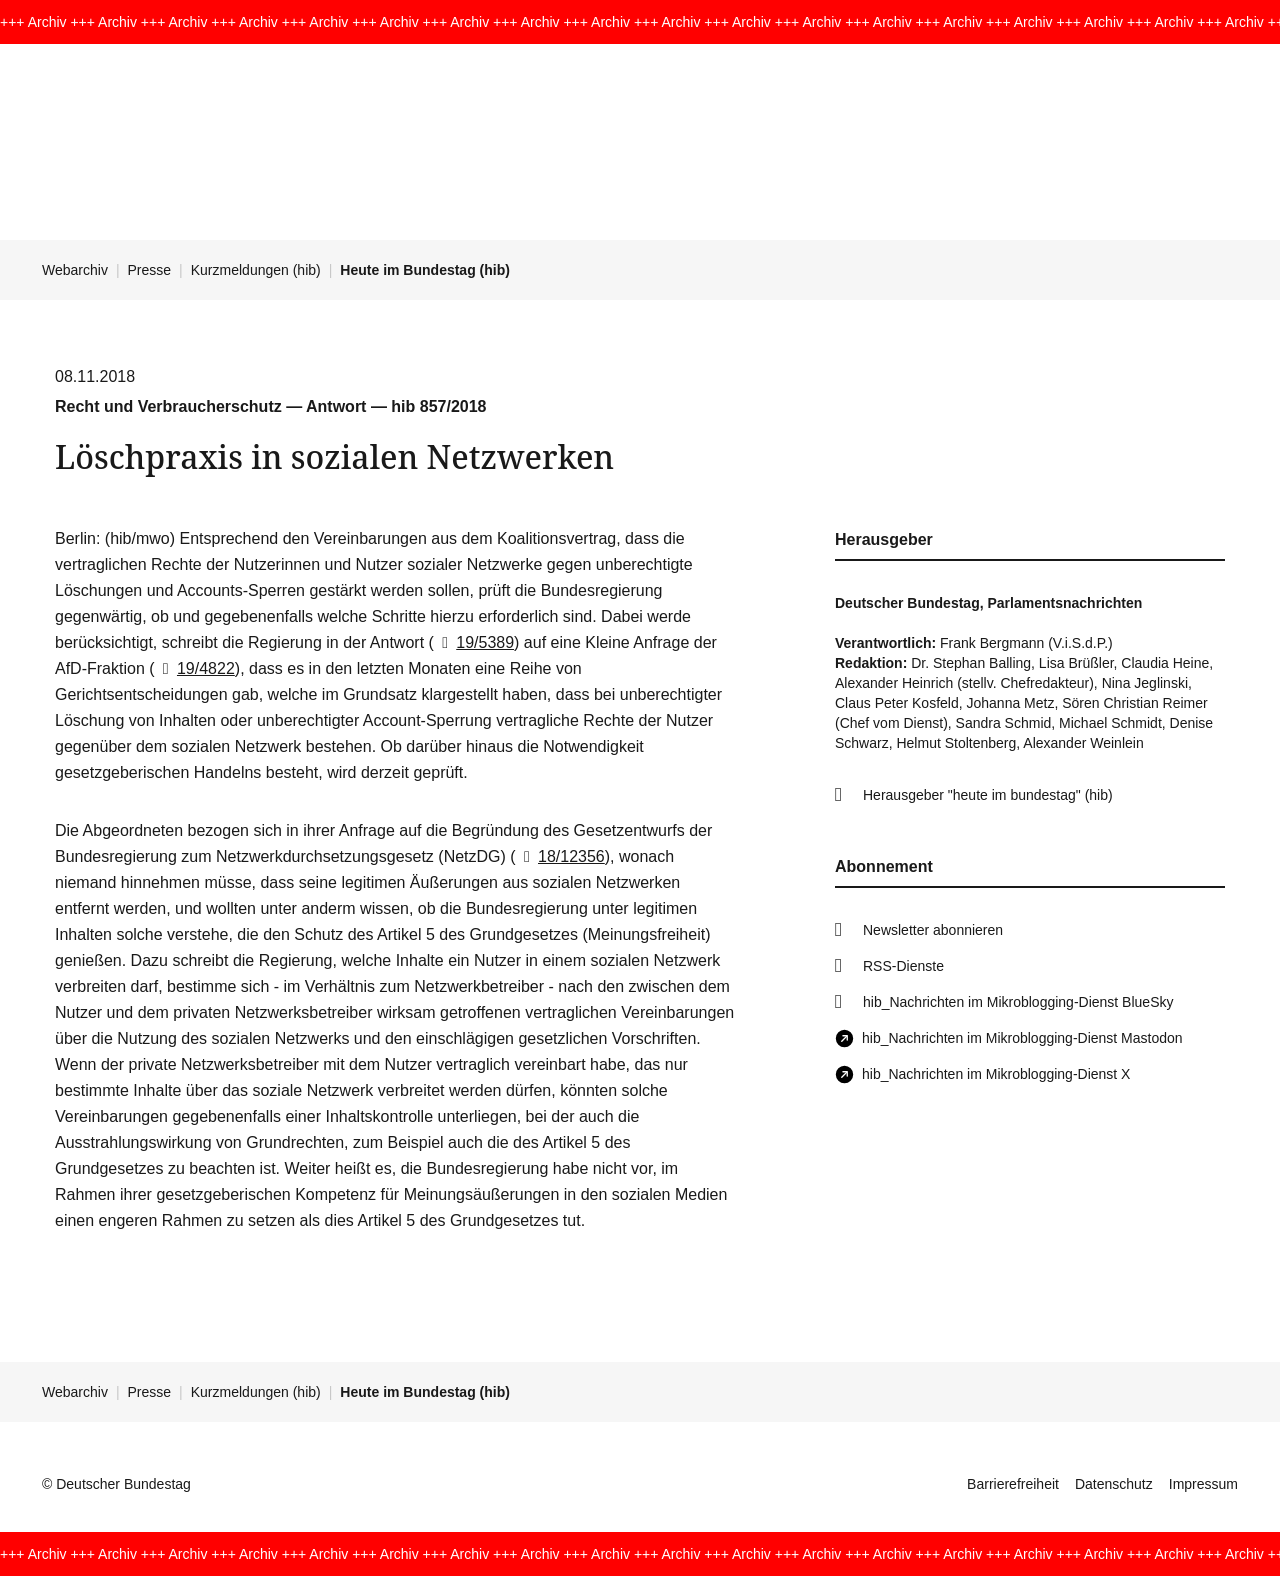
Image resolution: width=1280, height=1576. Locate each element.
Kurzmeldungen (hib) (256, 270)
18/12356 (560, 856)
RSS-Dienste (903, 966)
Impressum (1203, 1484)
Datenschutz (1114, 1484)
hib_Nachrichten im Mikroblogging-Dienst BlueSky (1018, 1002)
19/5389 (474, 642)
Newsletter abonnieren (933, 930)
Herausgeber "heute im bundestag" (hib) (988, 795)
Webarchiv (75, 270)
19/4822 (195, 668)
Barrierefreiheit (1013, 1484)
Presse (150, 270)
